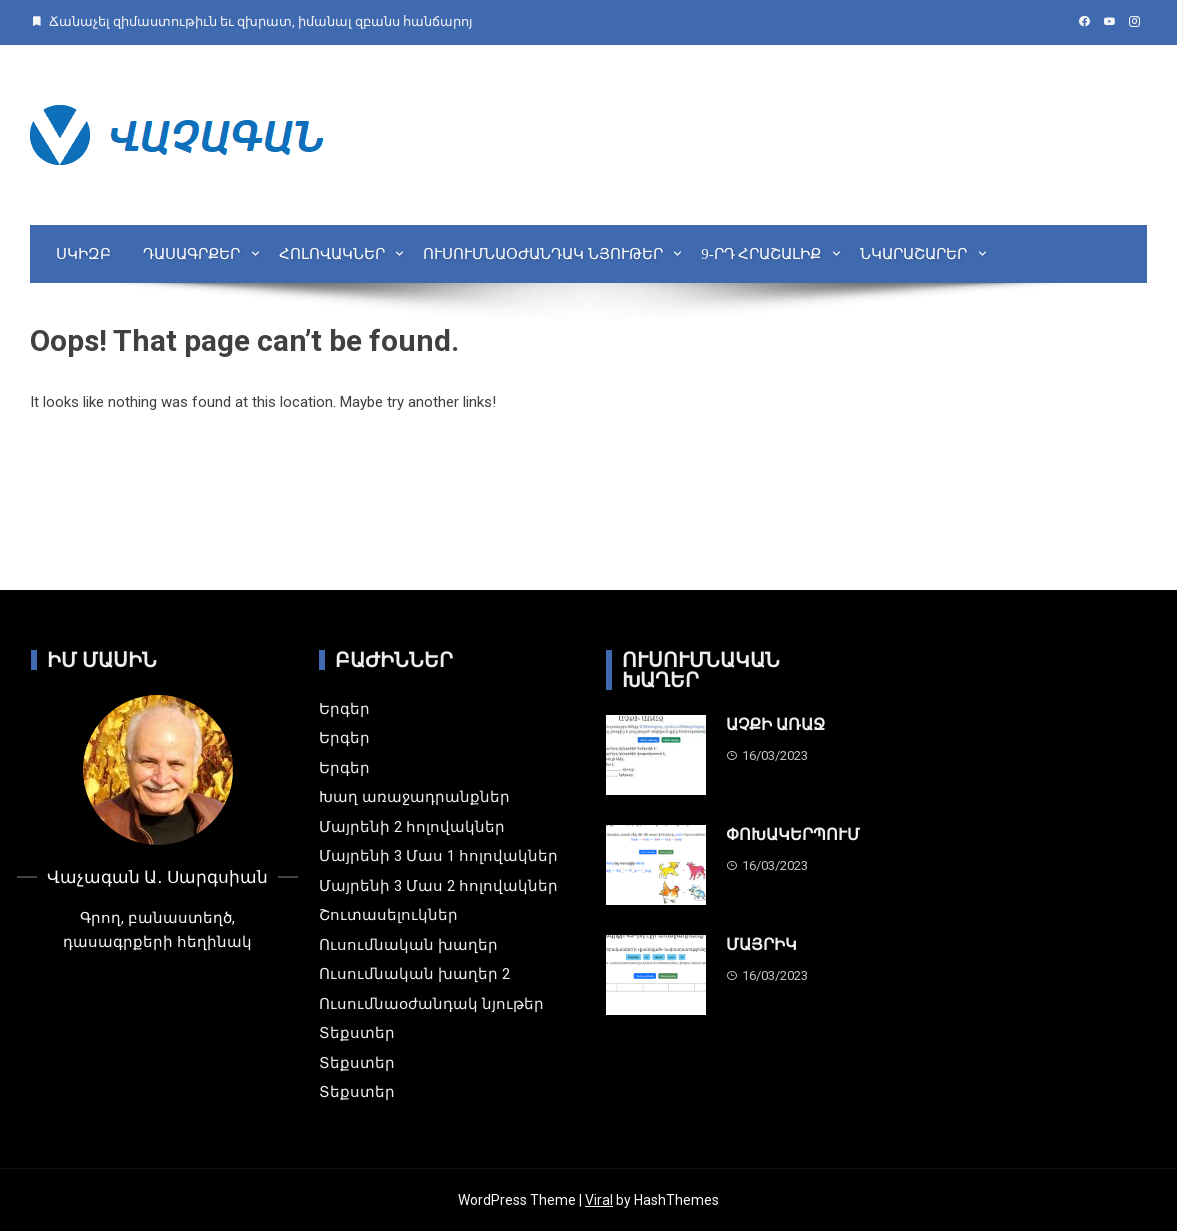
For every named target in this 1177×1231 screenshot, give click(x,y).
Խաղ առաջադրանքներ (414, 797)
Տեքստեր (357, 1033)
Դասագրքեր (191, 254)
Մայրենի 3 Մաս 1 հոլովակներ (438, 856)
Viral (599, 1200)
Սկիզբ (83, 254)
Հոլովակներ (332, 254)
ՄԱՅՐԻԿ (761, 944)
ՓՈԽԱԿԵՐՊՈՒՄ (793, 834)
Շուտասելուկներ (388, 915)
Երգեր (344, 709)
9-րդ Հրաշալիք (761, 254)
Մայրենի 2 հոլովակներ (412, 827)
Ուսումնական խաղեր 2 (414, 974)
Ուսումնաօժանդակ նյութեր (543, 254)
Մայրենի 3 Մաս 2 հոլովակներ (438, 886)
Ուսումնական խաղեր (408, 945)
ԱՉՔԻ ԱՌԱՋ (775, 724)
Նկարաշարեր (913, 254)
